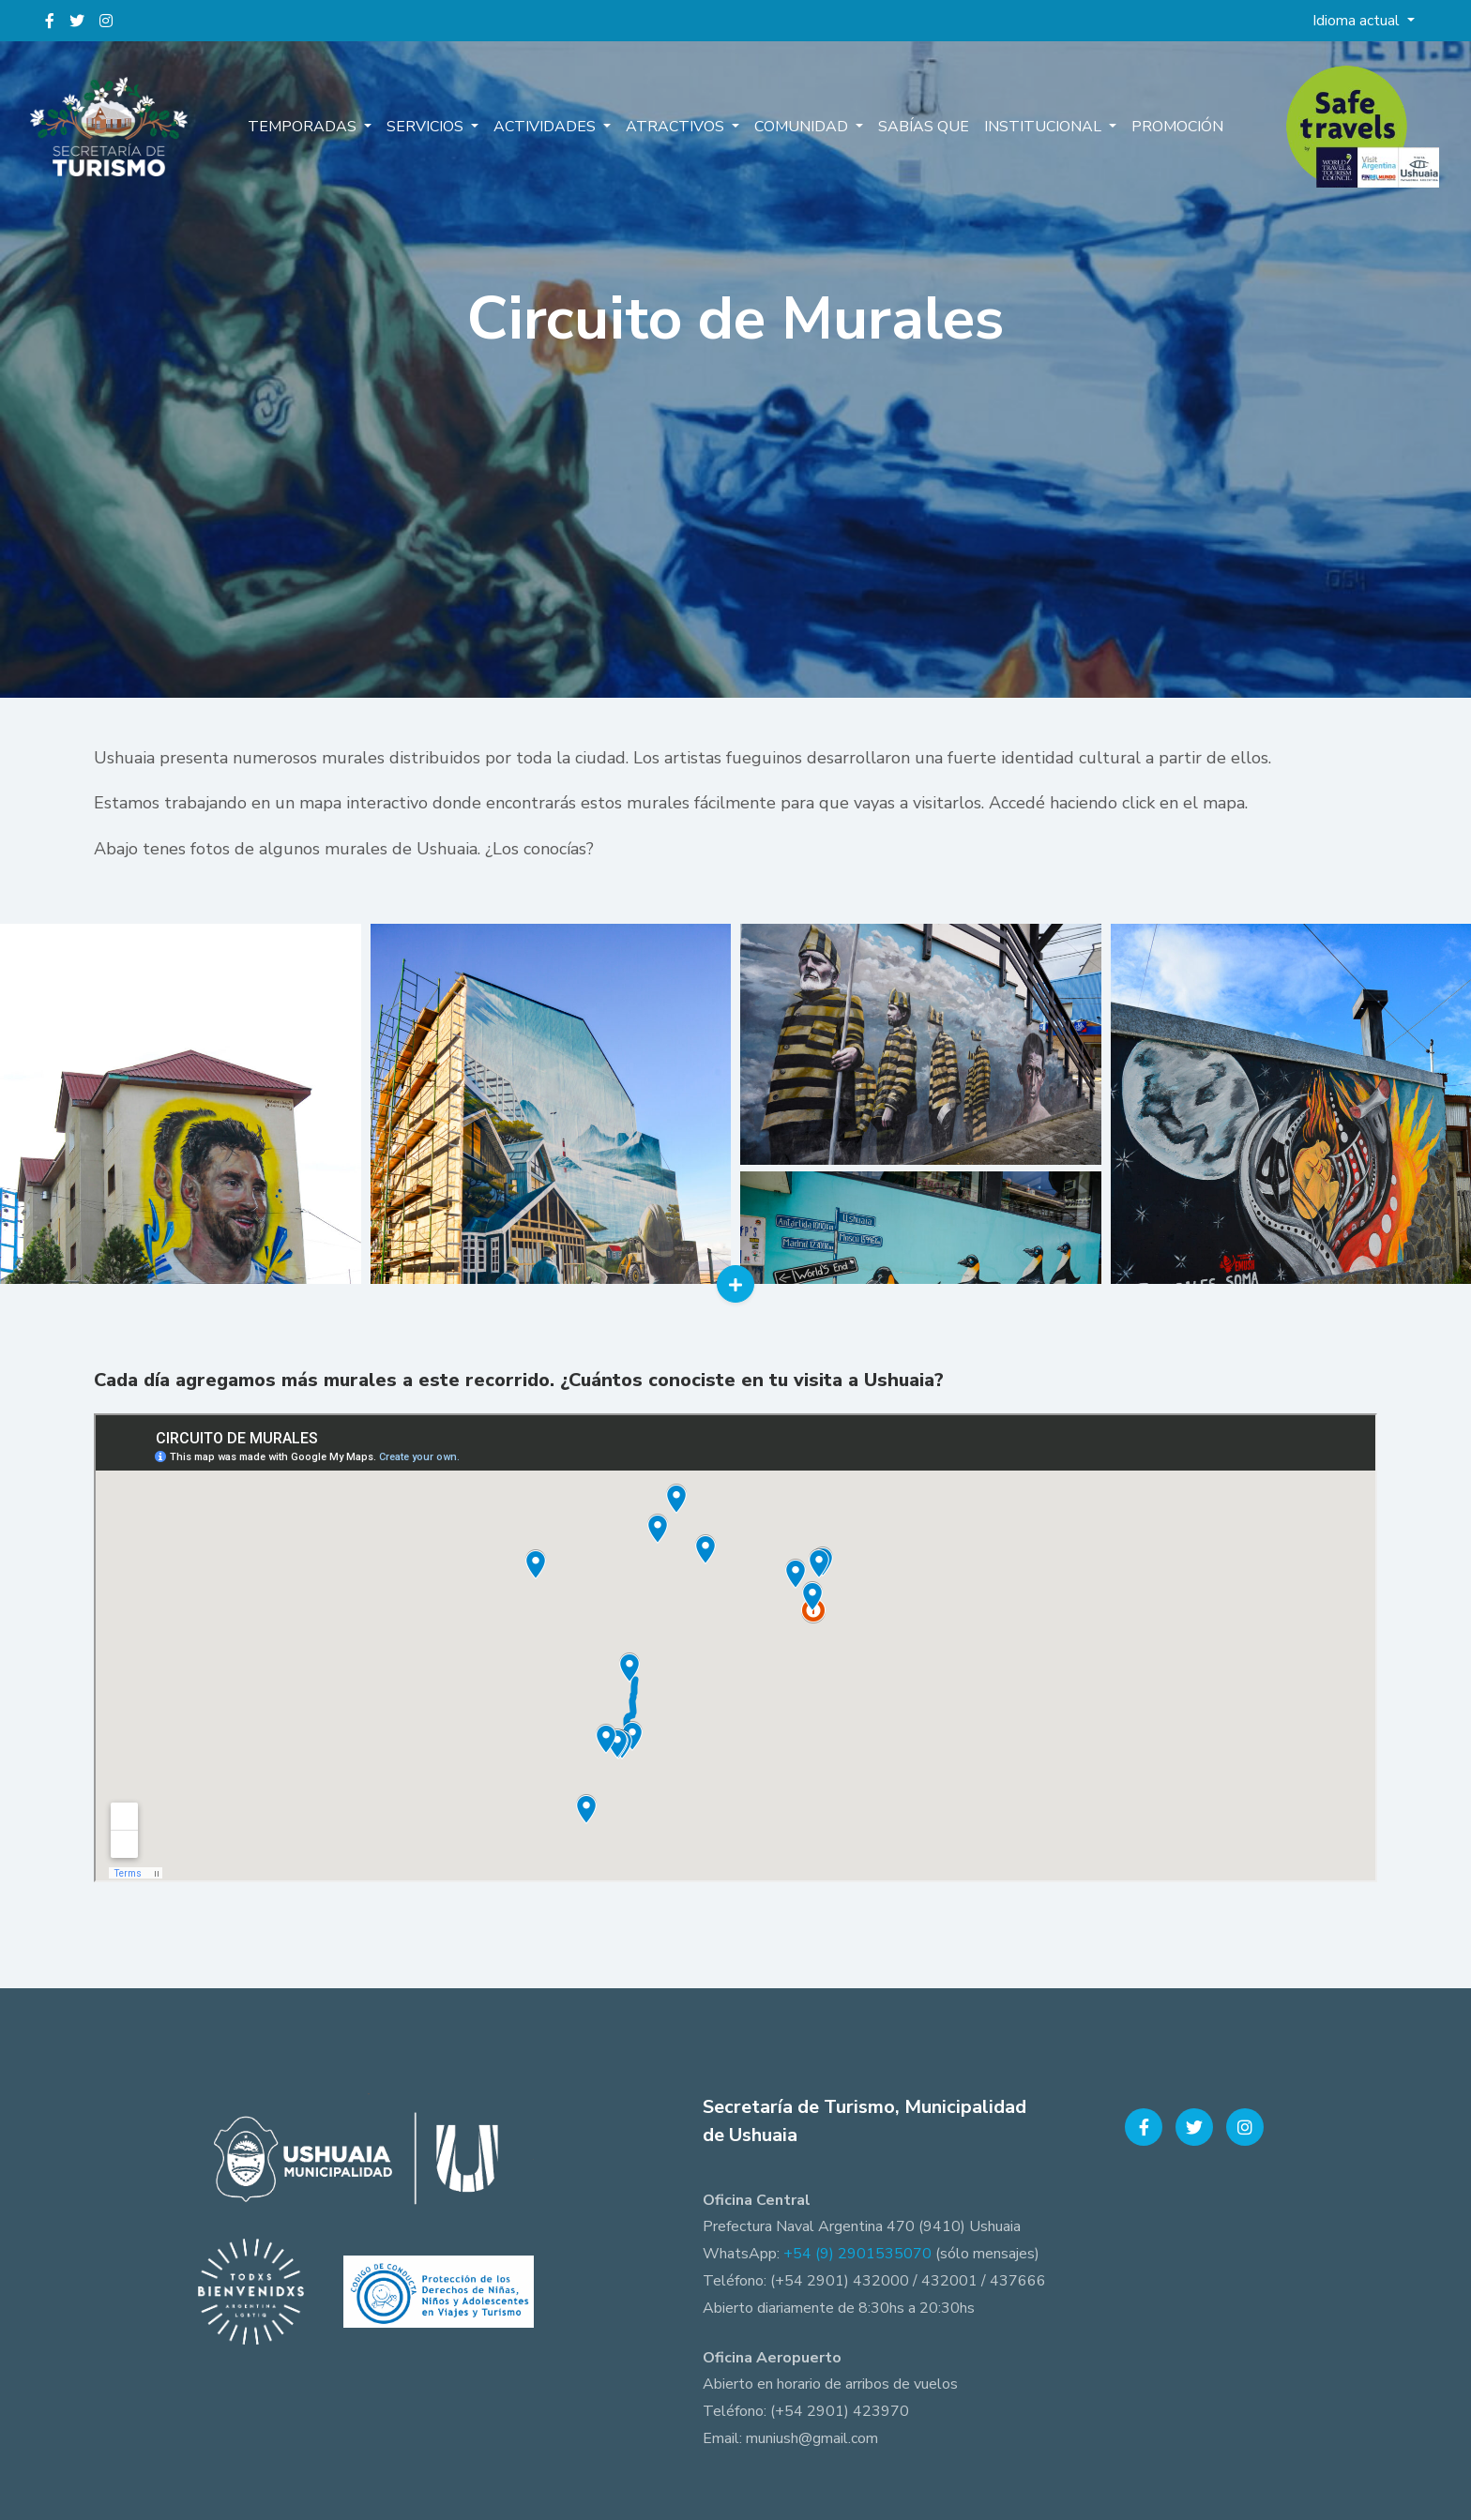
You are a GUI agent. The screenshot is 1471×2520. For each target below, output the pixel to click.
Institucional (1044, 126)
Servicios (427, 126)
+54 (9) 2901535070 (857, 2253)
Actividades (546, 126)
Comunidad (803, 126)
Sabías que (923, 126)
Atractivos (677, 126)
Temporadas (304, 126)
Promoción (1177, 126)
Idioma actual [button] (1357, 20)
